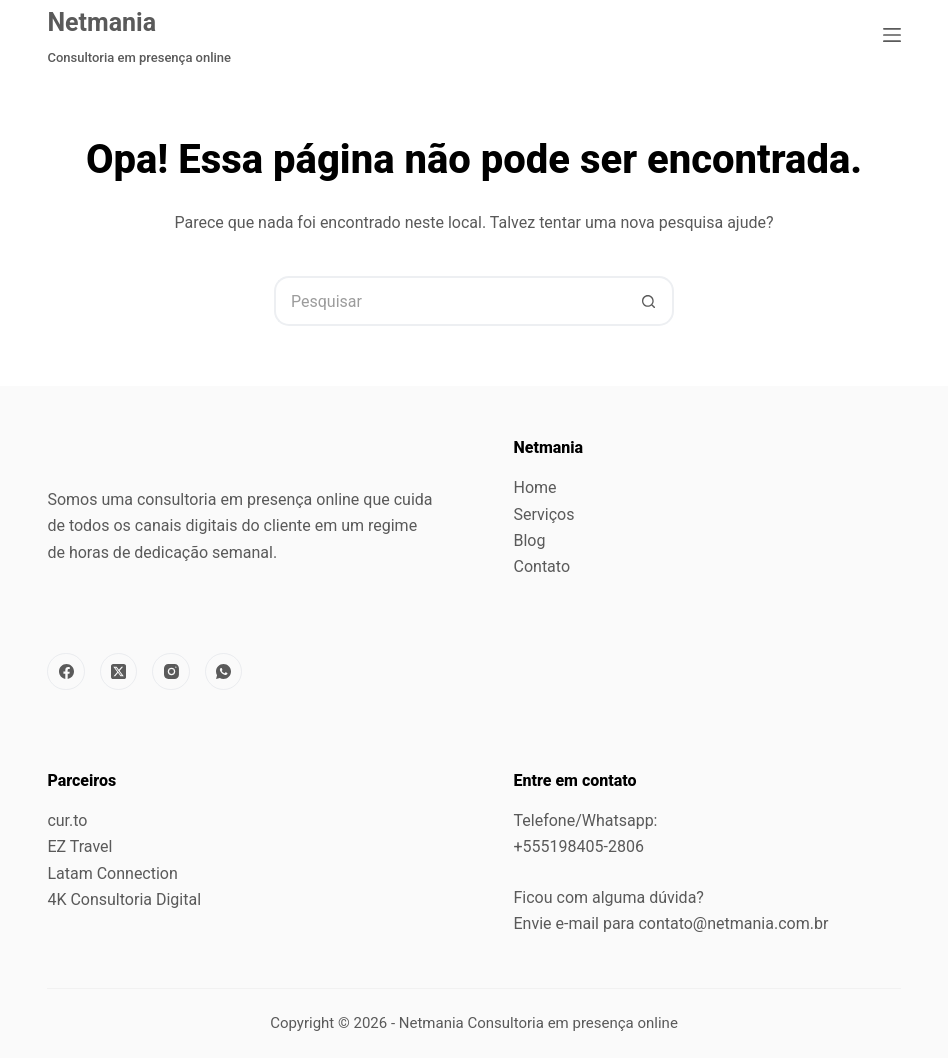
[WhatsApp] (224, 672)
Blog (530, 540)
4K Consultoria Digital (124, 899)
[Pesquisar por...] (449, 301)
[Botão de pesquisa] (649, 301)
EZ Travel (79, 846)
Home (535, 487)
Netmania (101, 22)
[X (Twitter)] (119, 672)
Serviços (544, 514)
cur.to (67, 820)
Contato (542, 566)
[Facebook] (66, 672)
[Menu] (892, 35)
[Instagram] (171, 672)
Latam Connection (112, 873)
